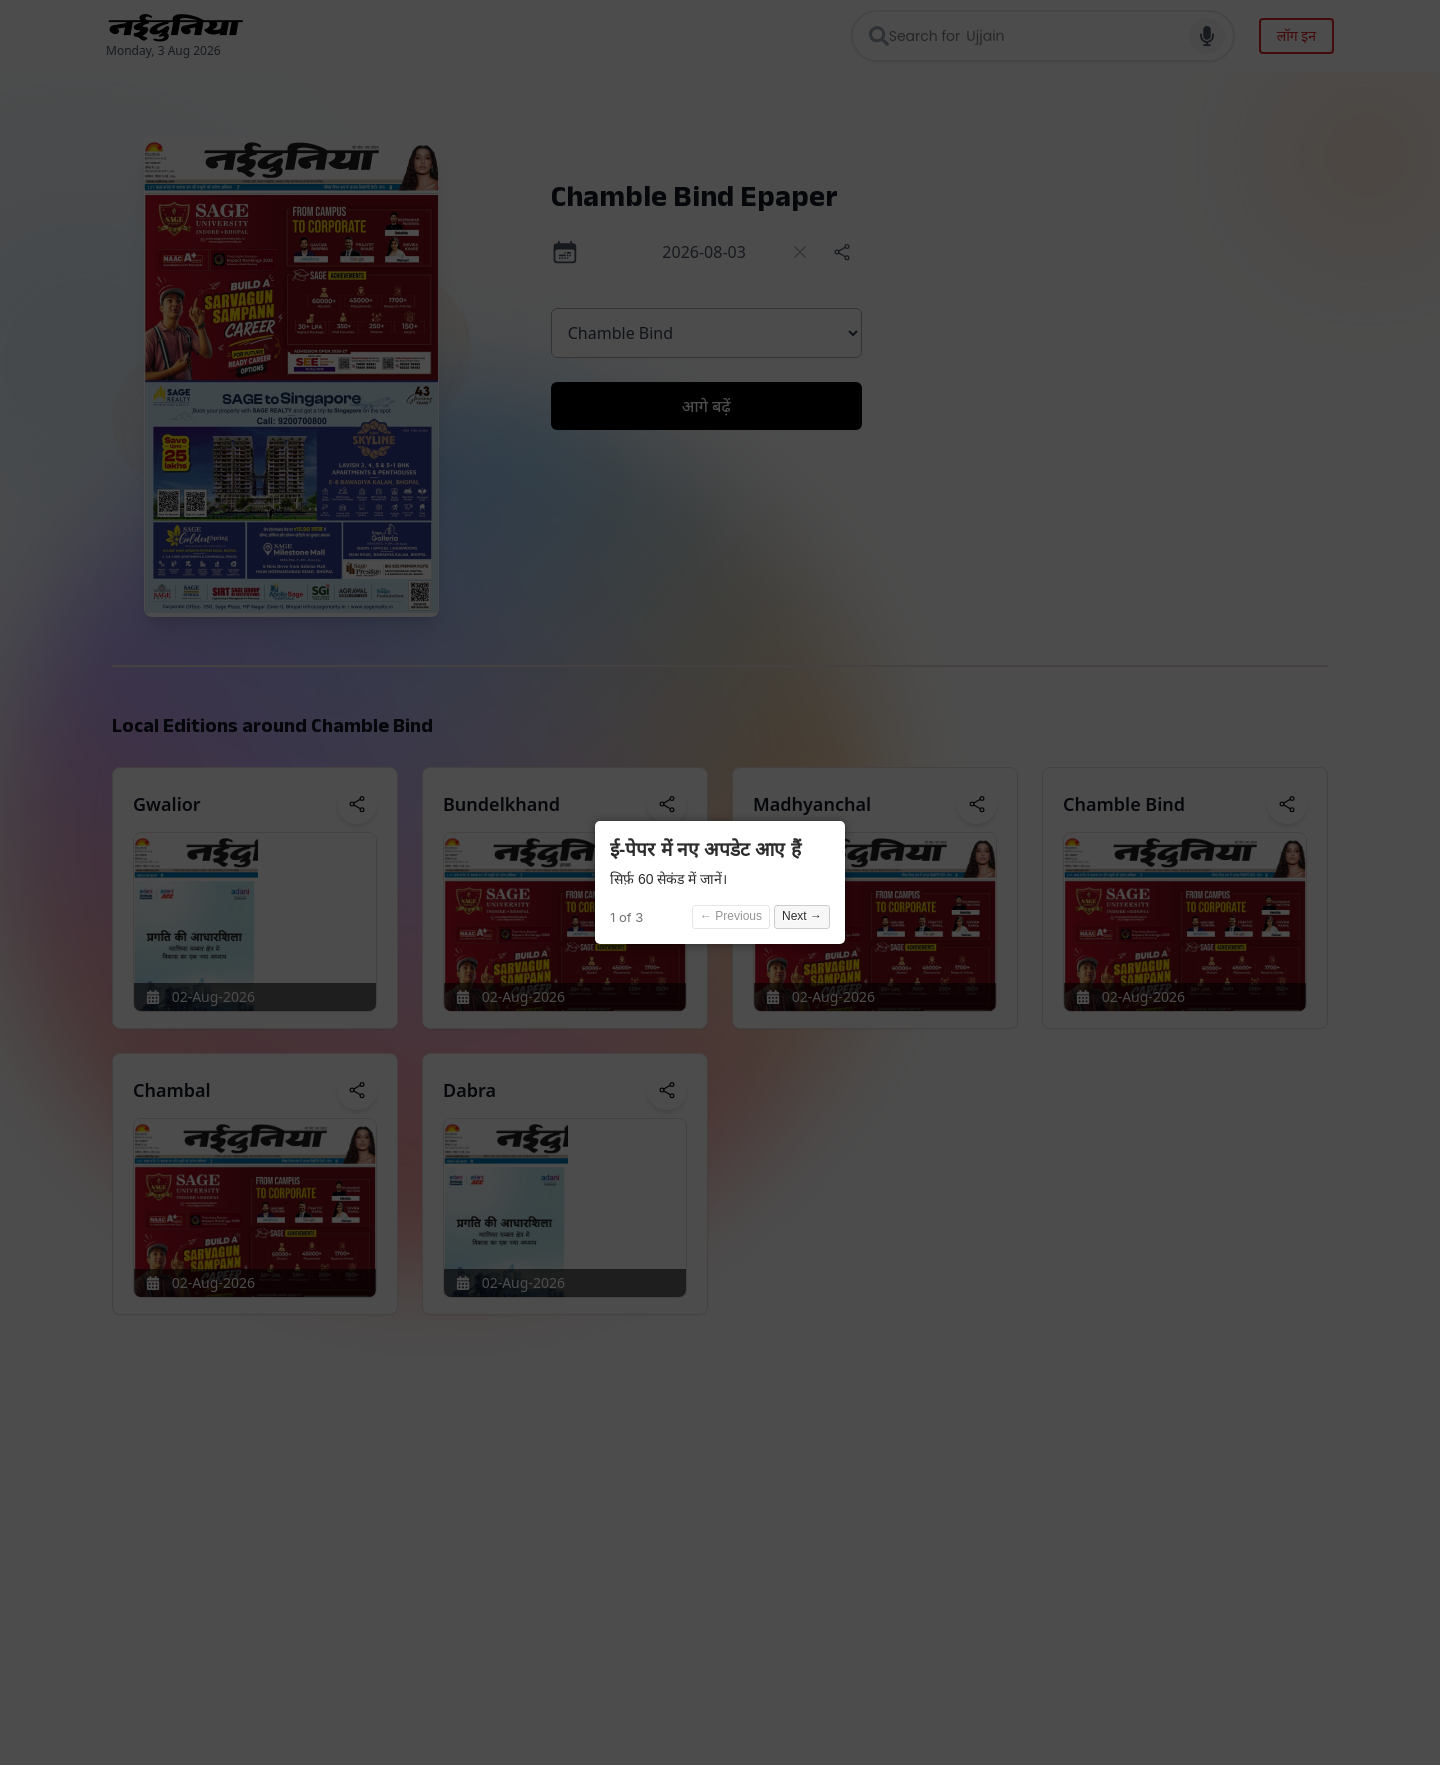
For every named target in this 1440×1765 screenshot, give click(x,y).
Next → (802, 916)
